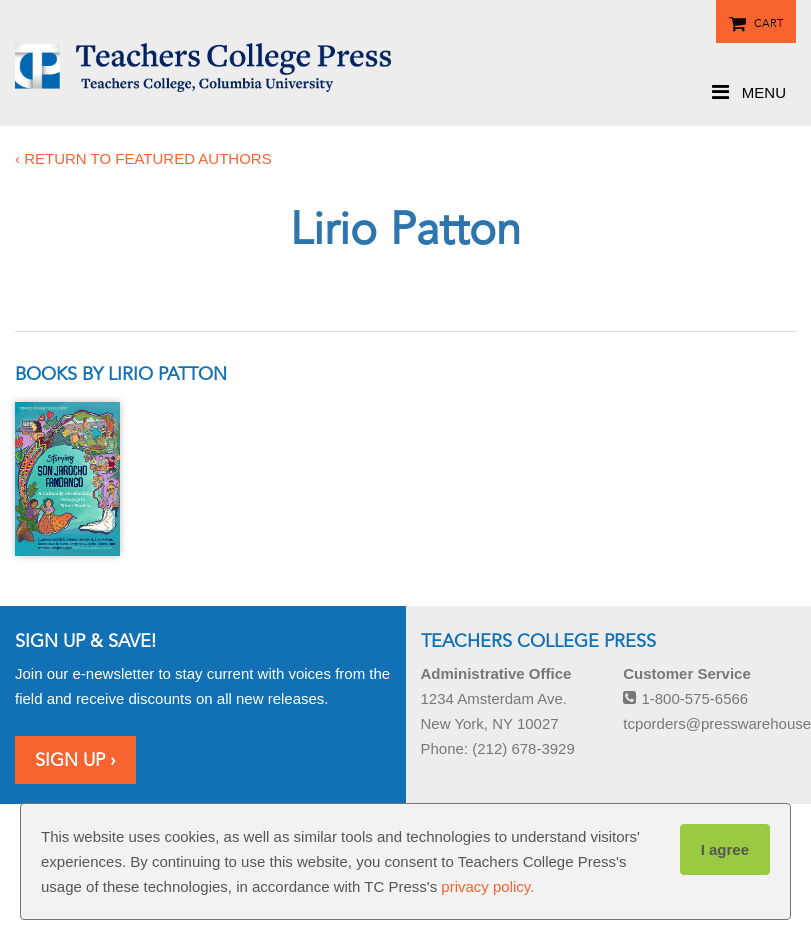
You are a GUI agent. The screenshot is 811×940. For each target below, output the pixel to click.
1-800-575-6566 (685, 698)
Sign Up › (75, 760)
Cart (768, 20)
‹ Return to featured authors (143, 158)
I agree (725, 849)
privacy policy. (487, 886)
